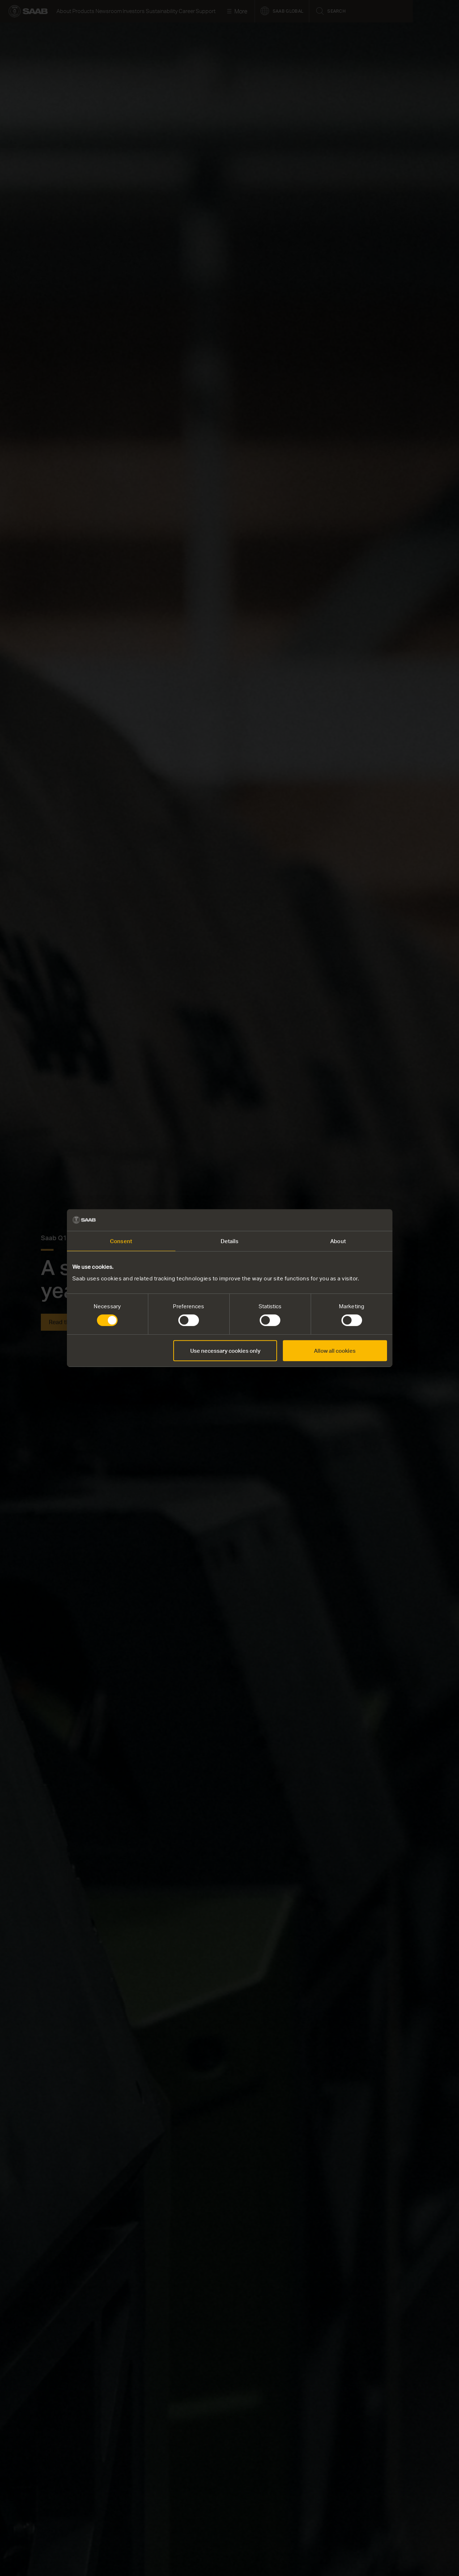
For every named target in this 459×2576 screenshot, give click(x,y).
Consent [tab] (121, 1241)
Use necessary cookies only (225, 1350)
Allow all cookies (335, 1350)
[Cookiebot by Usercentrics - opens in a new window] (355, 1220)
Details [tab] (230, 1241)
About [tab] (338, 1241)
